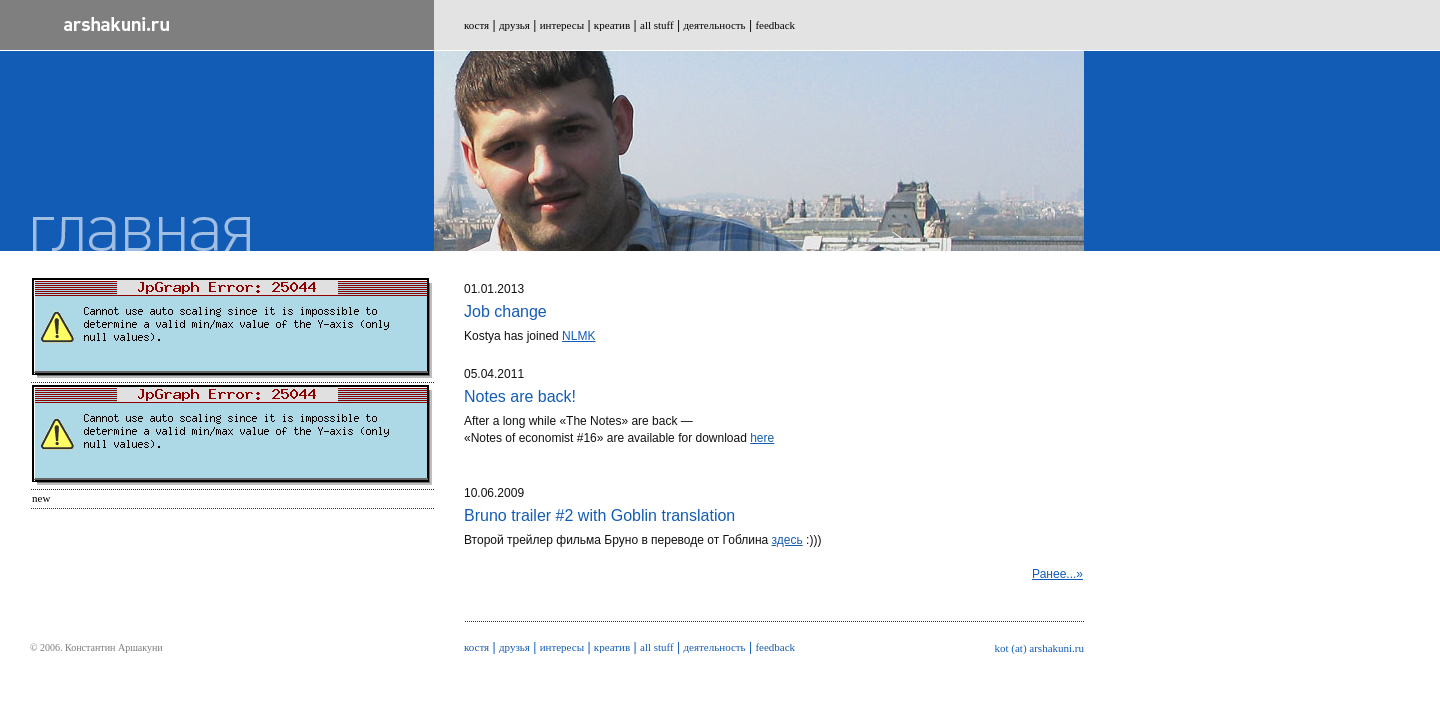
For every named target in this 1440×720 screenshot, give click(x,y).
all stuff (657, 25)
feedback (775, 25)
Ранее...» (1057, 574)
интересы (562, 25)
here (762, 438)
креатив (612, 25)
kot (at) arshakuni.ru (1040, 648)
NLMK (578, 336)
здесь (787, 540)
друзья (514, 25)
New (41, 498)
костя (476, 25)
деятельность (715, 25)
